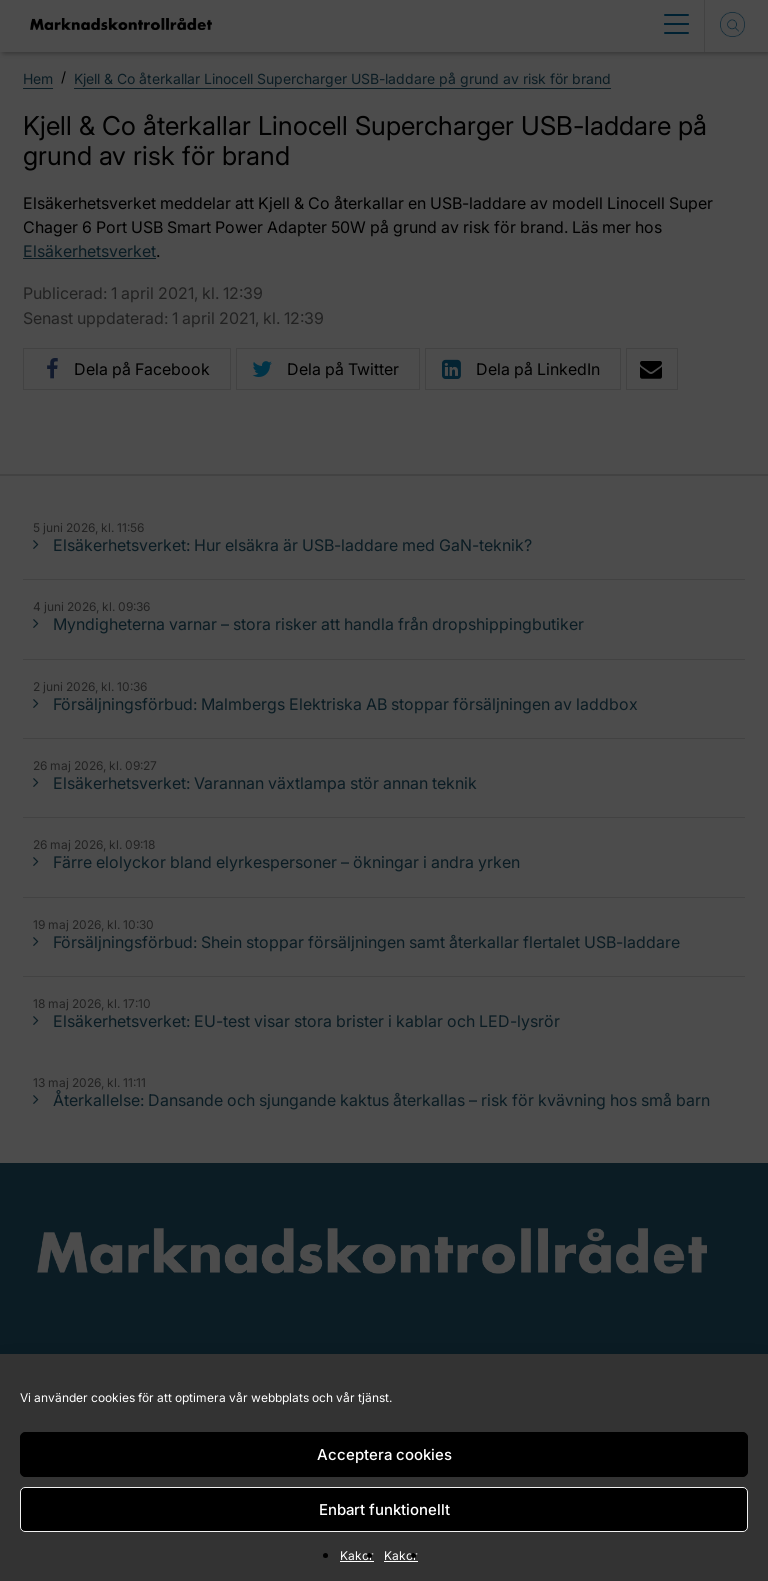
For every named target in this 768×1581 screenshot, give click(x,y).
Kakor (357, 1555)
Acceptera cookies (384, 1454)
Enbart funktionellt (384, 1509)
